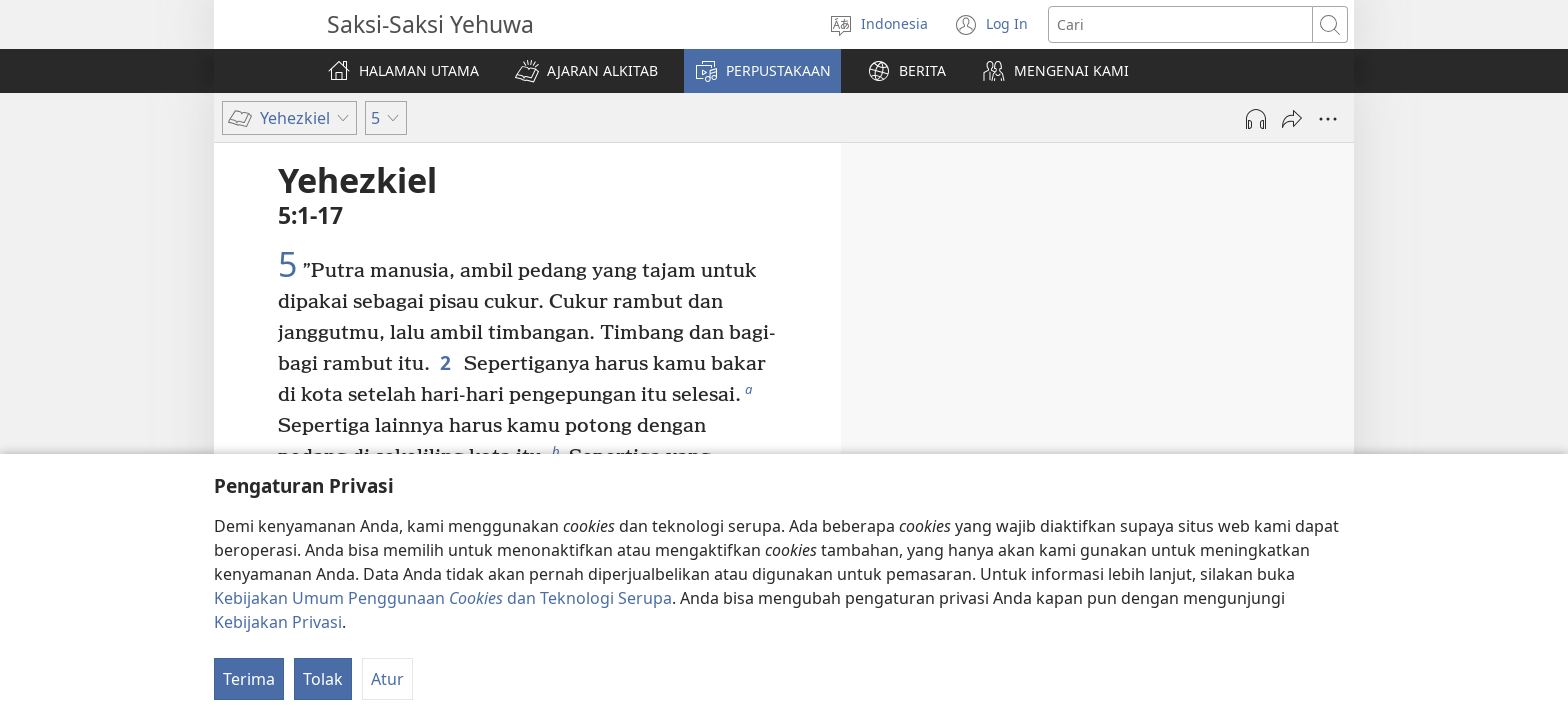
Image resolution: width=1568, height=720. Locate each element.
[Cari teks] (1180, 24)
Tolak (323, 679)
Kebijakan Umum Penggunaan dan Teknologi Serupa (443, 598)
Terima (249, 679)
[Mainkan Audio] (1256, 119)
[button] (586, 71)
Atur (387, 679)
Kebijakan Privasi (278, 622)
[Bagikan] (1292, 119)
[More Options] (1328, 119)
